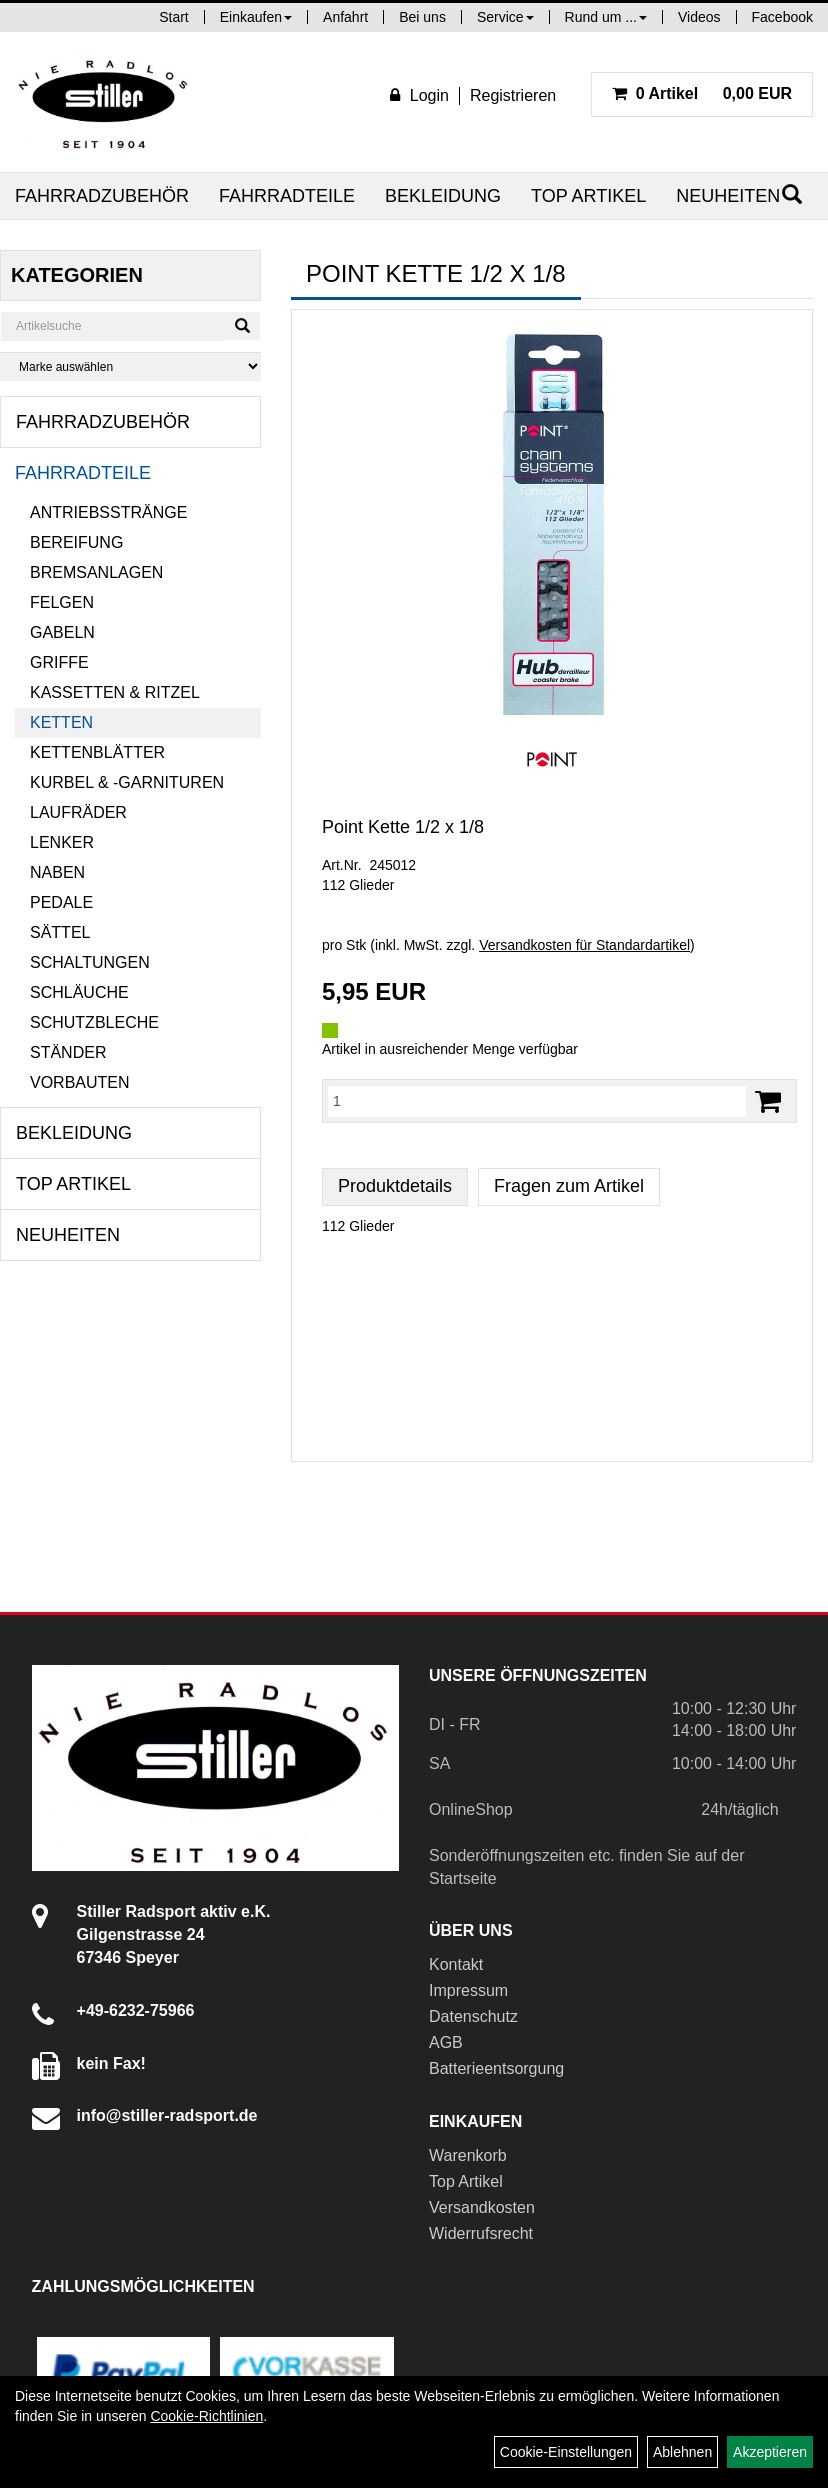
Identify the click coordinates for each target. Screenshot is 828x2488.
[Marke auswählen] (130, 366)
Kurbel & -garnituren (127, 782)
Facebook (782, 17)
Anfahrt (345, 17)
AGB (446, 2042)
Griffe (59, 662)
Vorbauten (80, 1082)
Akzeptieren (770, 2452)
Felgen (62, 602)
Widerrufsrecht (481, 2233)
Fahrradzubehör (102, 196)
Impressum (468, 1990)
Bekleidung (443, 196)
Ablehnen (682, 2452)
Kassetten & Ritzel (115, 692)
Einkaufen (256, 17)
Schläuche (79, 992)
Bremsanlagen (96, 572)
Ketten (61, 722)
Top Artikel (588, 196)
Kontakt (456, 1964)
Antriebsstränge (108, 512)
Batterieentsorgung (496, 2068)
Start (174, 17)
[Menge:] (537, 1101)
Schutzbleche (94, 1022)
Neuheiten (728, 196)
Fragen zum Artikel (569, 1186)
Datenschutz (473, 2016)
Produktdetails (395, 1186)
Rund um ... (606, 17)
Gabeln (62, 632)
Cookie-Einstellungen (566, 2452)
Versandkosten (482, 2207)
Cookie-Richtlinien (206, 2416)
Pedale (61, 902)
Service (505, 17)
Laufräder (78, 812)
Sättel (60, 932)
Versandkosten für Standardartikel (584, 945)
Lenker (62, 842)
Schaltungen (90, 962)
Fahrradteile (287, 196)
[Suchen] (242, 326)
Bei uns (422, 17)
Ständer (68, 1052)
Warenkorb (468, 2155)
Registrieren (513, 95)
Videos (699, 17)
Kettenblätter (97, 752)
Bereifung (76, 542)
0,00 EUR (702, 93)
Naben (57, 872)
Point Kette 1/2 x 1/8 (403, 827)
